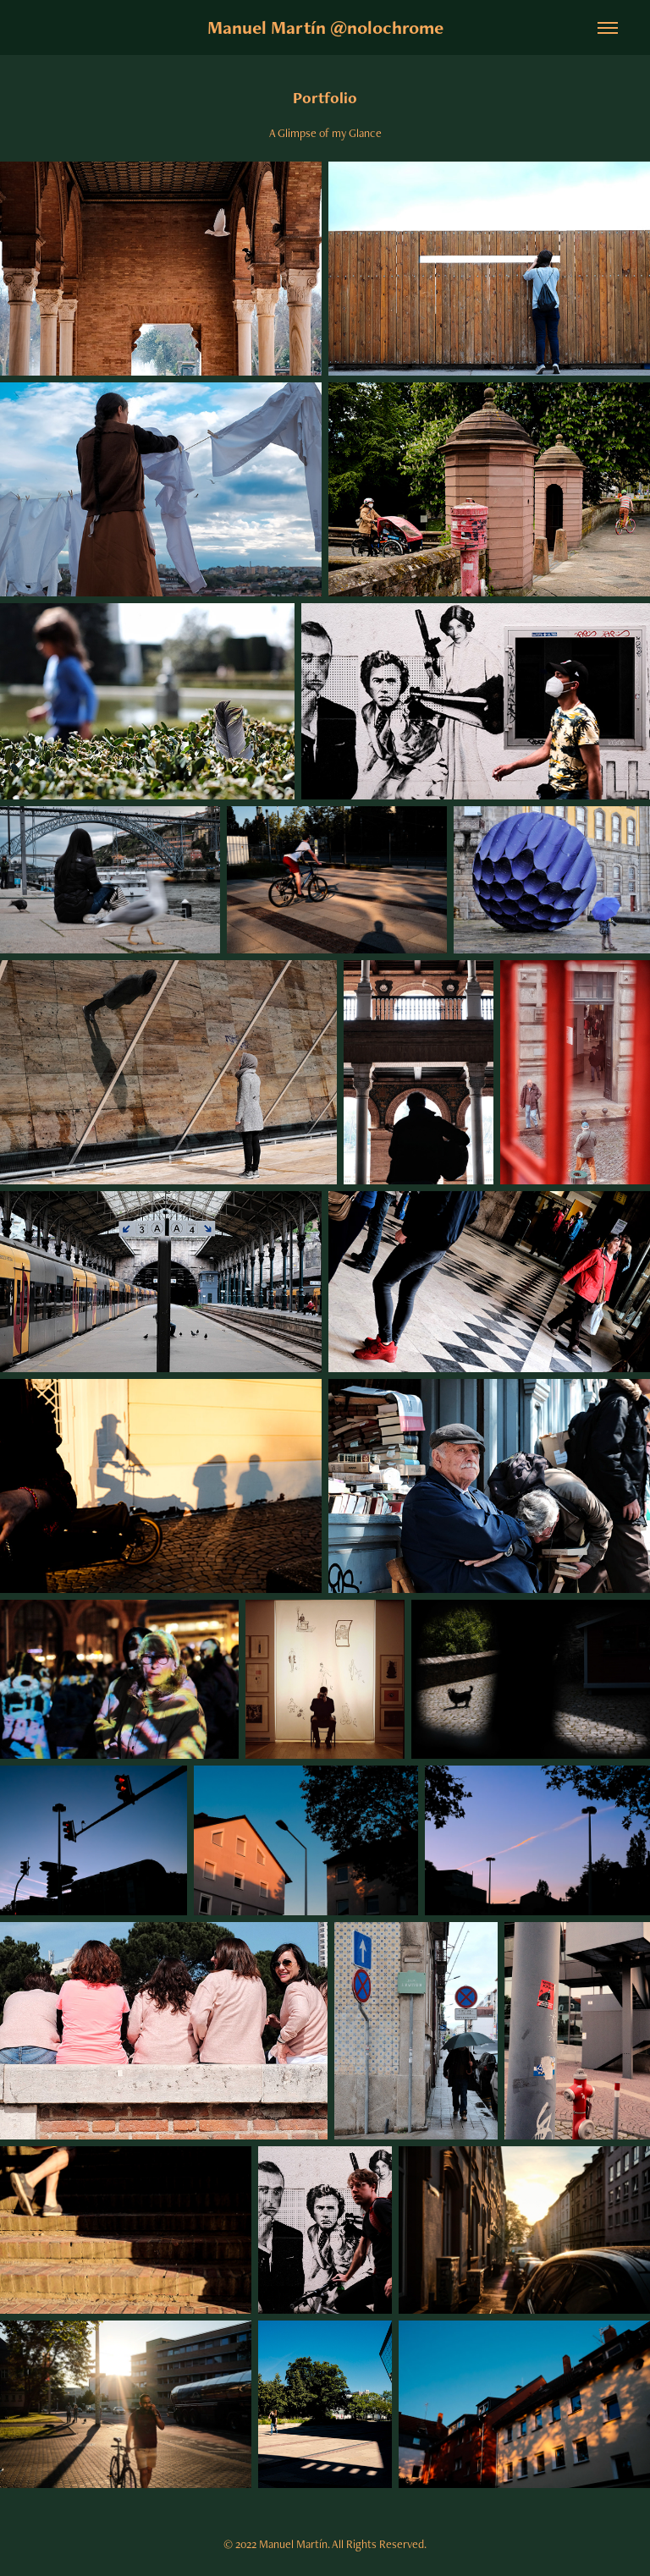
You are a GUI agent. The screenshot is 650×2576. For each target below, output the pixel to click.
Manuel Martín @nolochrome (325, 27)
